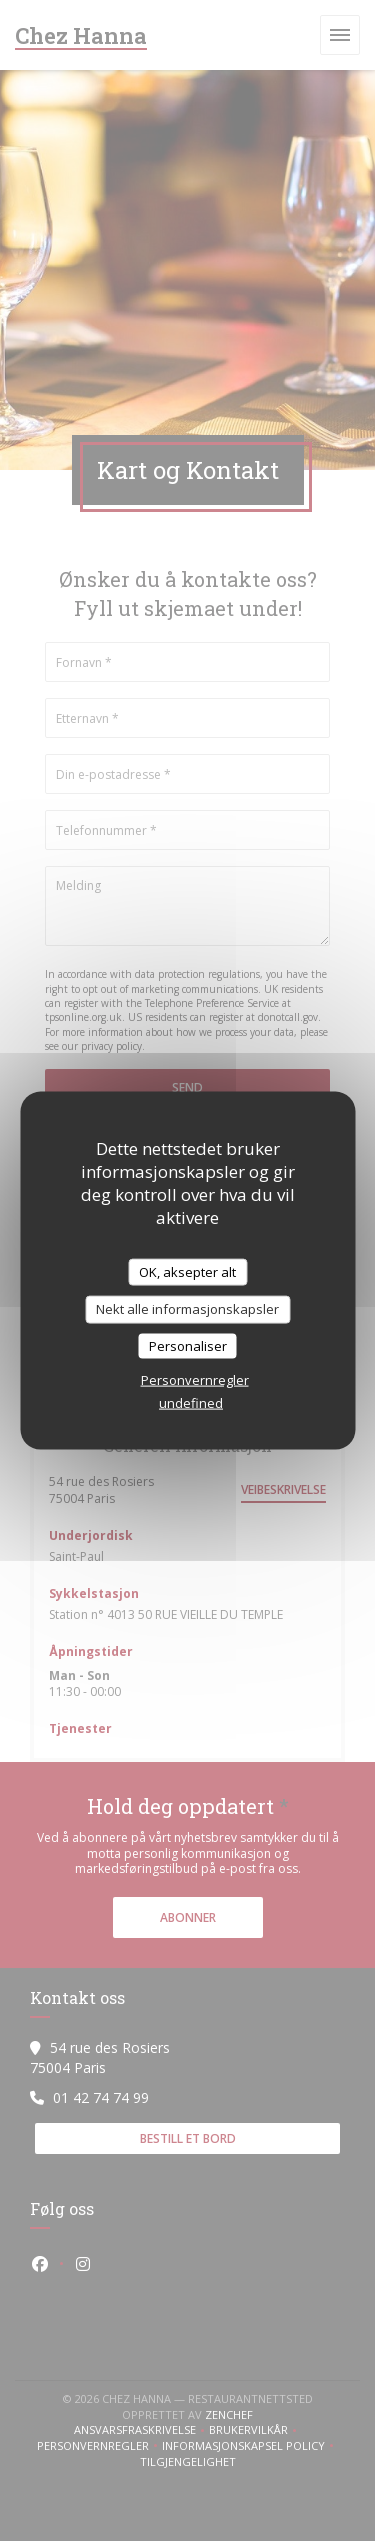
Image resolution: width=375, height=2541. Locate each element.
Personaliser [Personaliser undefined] (188, 1345)
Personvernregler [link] (195, 1380)
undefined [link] (191, 1403)
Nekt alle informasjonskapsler (187, 1309)
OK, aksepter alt (187, 1271)
